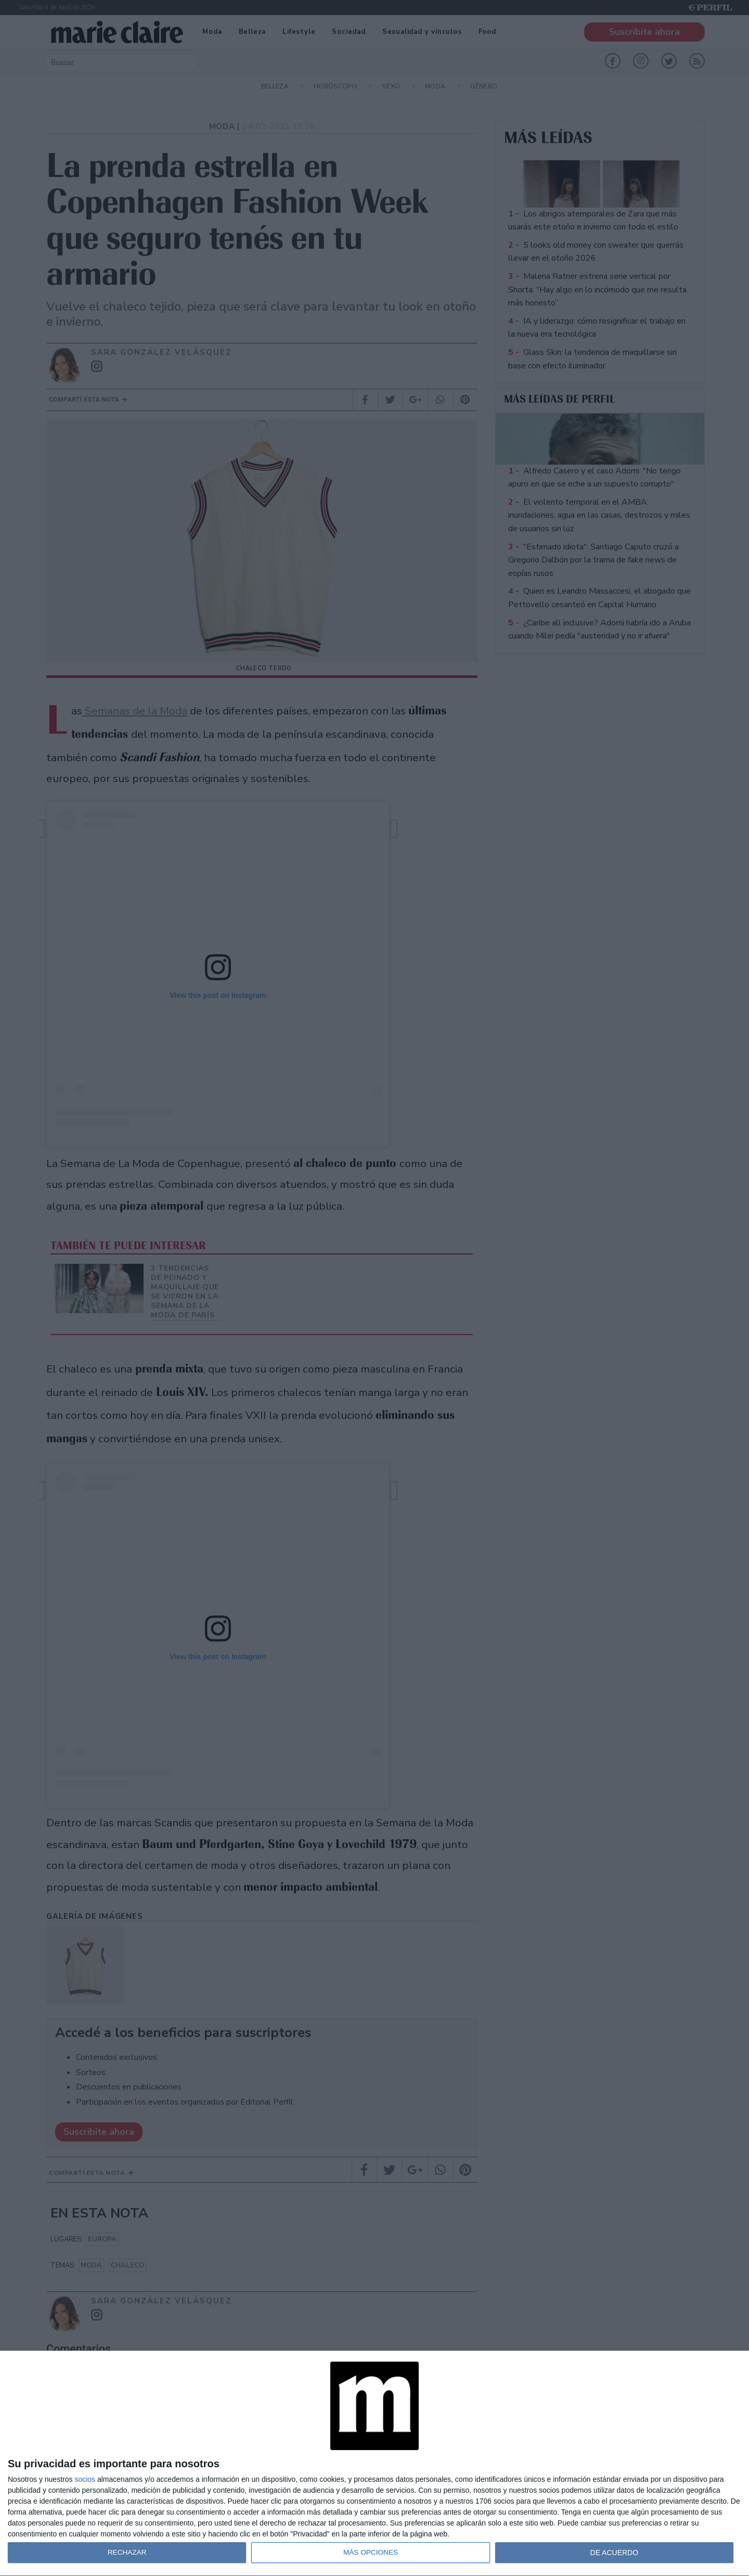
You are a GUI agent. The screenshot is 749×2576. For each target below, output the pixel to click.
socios (84, 2479)
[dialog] (374, 2463)
